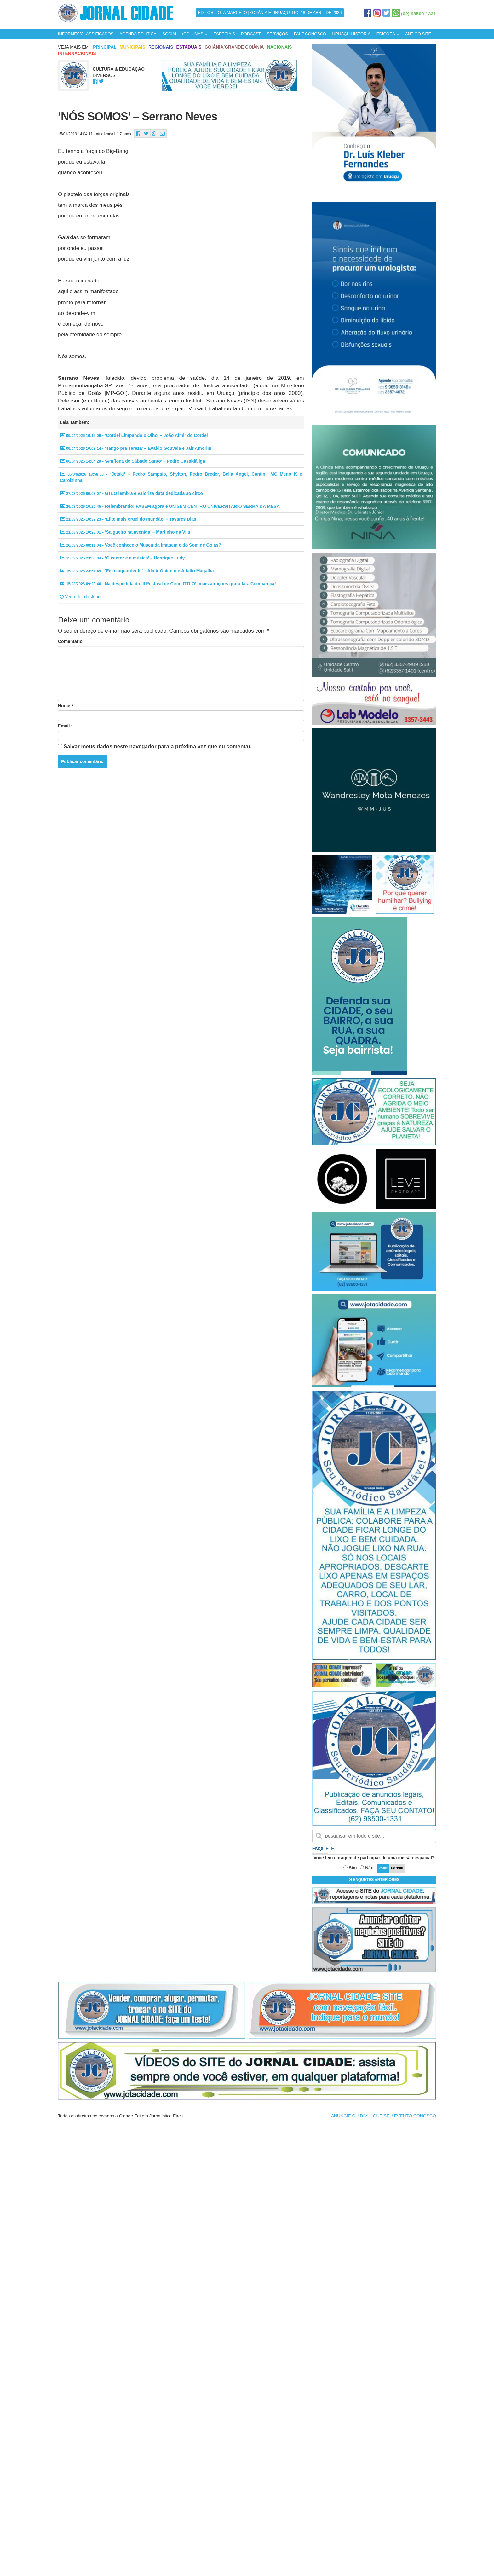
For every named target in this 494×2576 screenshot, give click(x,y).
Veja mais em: (74, 46)
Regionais (160, 46)
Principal (104, 46)
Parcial (397, 1868)
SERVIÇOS (277, 34)
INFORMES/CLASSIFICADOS (85, 34)
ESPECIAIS (224, 34)
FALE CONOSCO (310, 34)
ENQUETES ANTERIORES (374, 1880)
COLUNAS (195, 34)
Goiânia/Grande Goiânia (234, 46)
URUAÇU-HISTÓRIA (351, 34)
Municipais (132, 46)
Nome (65, 705)
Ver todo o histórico (81, 596)
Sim (353, 1867)
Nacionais (279, 46)
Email (65, 725)
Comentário (70, 641)
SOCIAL (169, 34)
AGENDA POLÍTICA (137, 34)
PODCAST (251, 34)
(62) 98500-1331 (418, 13)
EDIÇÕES (387, 34)
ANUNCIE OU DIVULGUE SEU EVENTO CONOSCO (383, 2115)
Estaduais (189, 46)
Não (369, 1867)
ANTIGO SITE (418, 34)
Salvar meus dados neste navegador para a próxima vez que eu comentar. (158, 747)
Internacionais (77, 53)
